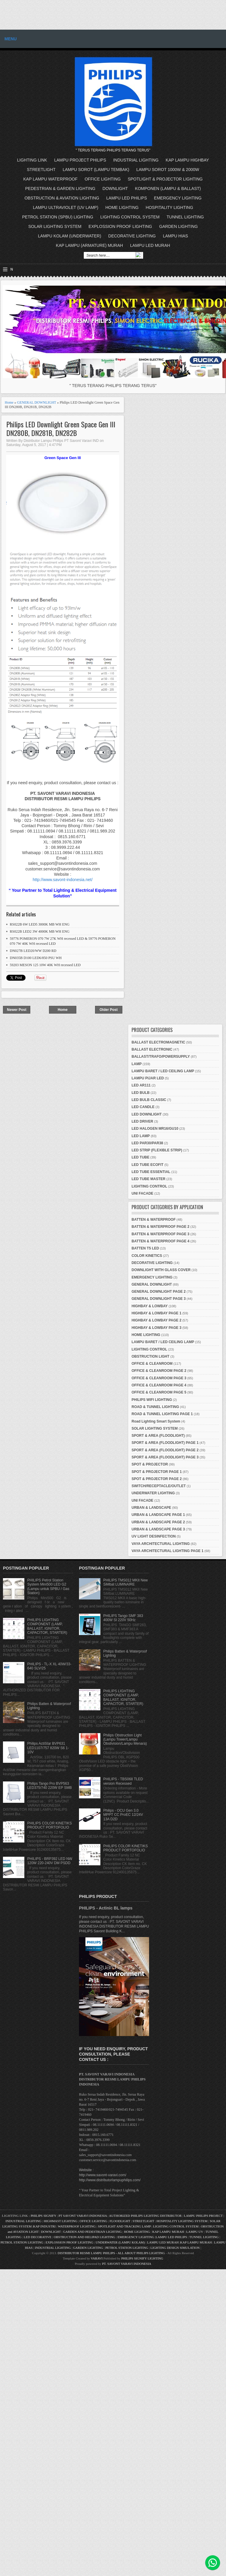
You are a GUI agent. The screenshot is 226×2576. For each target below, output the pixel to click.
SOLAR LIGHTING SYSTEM (54, 226)
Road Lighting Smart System (156, 1421)
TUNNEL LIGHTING (185, 217)
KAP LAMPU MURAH (168, 2231)
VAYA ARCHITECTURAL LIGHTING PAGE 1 (167, 1551)
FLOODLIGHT (120, 2221)
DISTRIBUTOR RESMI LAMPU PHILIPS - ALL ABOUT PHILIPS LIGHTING (111, 2253)
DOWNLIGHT (115, 188)
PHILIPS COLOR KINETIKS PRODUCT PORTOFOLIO (49, 1825)
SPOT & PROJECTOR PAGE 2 (157, 1479)
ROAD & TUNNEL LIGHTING (155, 1407)
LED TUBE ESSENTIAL (151, 1172)
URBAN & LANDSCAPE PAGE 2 (158, 1522)
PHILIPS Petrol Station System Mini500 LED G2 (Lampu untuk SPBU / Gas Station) (48, 1586)
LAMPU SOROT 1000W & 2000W (167, 169)
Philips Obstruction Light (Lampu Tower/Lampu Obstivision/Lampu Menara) (125, 1739)
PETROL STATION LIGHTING (22, 2242)
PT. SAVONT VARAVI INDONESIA (126, 2263)
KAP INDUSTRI (44, 2226)
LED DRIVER (142, 1121)
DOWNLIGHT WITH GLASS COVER (161, 1270)
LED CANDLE (143, 1107)
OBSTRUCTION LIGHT (150, 1356)
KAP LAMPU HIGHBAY (187, 160)
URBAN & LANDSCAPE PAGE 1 (158, 1515)
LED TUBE (140, 1157)
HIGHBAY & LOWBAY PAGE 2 (156, 1320)
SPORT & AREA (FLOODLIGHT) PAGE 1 (165, 1443)
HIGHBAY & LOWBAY (150, 1306)
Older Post (108, 1010)
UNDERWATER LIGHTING (153, 1493)
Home (9, 402)
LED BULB (141, 1093)
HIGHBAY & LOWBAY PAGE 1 (156, 1313)
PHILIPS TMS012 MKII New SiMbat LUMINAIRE (125, 1582)
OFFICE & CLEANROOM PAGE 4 (159, 1385)
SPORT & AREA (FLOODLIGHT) (158, 1436)
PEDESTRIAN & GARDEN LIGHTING (60, 188)
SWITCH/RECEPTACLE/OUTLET (159, 1486)
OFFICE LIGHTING (103, 179)
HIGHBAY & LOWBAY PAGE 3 (156, 1328)
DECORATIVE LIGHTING (132, 236)
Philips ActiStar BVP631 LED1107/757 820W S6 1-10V (48, 1747)
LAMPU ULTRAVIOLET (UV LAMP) (65, 207)
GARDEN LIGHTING (178, 226)
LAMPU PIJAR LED (148, 1078)
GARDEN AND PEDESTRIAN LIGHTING (92, 2231)
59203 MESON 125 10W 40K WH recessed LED (45, 965)
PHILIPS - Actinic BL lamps (105, 1908)
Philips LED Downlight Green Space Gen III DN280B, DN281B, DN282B (60, 428)
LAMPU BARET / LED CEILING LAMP (163, 1071)
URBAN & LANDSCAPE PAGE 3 (158, 1529)
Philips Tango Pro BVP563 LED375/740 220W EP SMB (49, 1785)
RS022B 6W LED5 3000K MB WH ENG (39, 924)
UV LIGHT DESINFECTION (154, 1536)
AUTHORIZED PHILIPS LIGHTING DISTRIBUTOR (145, 2215)
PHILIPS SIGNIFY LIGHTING (142, 2258)
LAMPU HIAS (175, 236)
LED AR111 (141, 1085)
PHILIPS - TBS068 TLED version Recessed (123, 1781)
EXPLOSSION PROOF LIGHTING (120, 226)
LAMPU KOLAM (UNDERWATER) (69, 236)
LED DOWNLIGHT (147, 1114)
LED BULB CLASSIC (149, 1100)
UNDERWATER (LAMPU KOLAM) (120, 2242)
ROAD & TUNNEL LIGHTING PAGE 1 (162, 1414)
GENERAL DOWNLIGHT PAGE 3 (159, 1299)
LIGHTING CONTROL (149, 1186)
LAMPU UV (194, 2231)
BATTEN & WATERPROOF (154, 1219)
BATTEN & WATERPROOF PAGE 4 (160, 1241)
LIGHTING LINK (32, 160)
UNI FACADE (142, 1193)
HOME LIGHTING (122, 207)
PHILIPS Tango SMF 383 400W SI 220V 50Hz (123, 1618)
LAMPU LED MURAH (150, 245)
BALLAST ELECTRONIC (152, 1049)
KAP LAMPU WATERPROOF (50, 179)
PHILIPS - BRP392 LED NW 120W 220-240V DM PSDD (49, 1861)
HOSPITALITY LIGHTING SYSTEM (182, 2221)
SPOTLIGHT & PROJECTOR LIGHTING (165, 179)
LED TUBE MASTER (148, 1179)
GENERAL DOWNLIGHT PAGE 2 (159, 1291)
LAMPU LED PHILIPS (126, 198)
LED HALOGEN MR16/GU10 (155, 1128)
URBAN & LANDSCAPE (151, 1508)
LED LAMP (141, 1136)
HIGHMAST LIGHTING (60, 2221)
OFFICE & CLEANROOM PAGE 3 (159, 1378)
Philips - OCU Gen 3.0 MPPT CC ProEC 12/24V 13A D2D (123, 1814)
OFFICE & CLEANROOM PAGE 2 (159, 1371)
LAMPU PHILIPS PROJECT (203, 2215)
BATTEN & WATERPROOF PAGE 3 (160, 1234)
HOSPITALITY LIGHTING (169, 207)
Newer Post (16, 1010)
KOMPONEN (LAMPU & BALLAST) (168, 188)
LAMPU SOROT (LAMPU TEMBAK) (96, 169)
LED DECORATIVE (37, 2237)
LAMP (137, 1064)
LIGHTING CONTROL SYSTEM (129, 217)
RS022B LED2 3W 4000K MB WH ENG (39, 931)
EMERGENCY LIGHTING (178, 198)
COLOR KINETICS (147, 1256)
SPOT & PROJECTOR (150, 1464)
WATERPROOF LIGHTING (77, 2226)
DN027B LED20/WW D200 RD (33, 951)
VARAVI (97, 2258)
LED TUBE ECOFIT (147, 1165)
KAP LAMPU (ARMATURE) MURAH (89, 245)
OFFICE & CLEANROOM (152, 1363)
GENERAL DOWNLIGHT (36, 402)
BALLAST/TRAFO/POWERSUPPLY (161, 1056)
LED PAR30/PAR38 (147, 1143)
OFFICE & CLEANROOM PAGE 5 (159, 1392)
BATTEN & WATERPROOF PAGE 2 (160, 1227)
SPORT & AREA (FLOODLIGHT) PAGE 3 (165, 1457)
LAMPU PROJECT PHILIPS (80, 160)
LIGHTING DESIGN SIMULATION (175, 2247)
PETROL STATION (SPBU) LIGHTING (57, 217)
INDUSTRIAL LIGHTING (136, 160)
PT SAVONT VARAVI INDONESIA (83, 2215)
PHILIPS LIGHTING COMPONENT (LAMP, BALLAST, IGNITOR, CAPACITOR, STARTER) (47, 1626)
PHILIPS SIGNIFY (44, 2215)
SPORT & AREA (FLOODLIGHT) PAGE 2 (165, 1450)
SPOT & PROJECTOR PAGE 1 (157, 1472)
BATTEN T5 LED (145, 1248)
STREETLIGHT (41, 169)
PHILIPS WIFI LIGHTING (152, 1400)
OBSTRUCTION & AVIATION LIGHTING (61, 198)
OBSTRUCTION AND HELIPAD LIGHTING (84, 2237)
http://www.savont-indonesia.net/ (63, 879)
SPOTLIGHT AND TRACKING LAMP (124, 2226)
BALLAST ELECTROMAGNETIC (158, 1042)
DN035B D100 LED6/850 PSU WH (35, 958)
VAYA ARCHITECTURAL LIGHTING (161, 1544)
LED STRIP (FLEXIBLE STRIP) (157, 1150)
